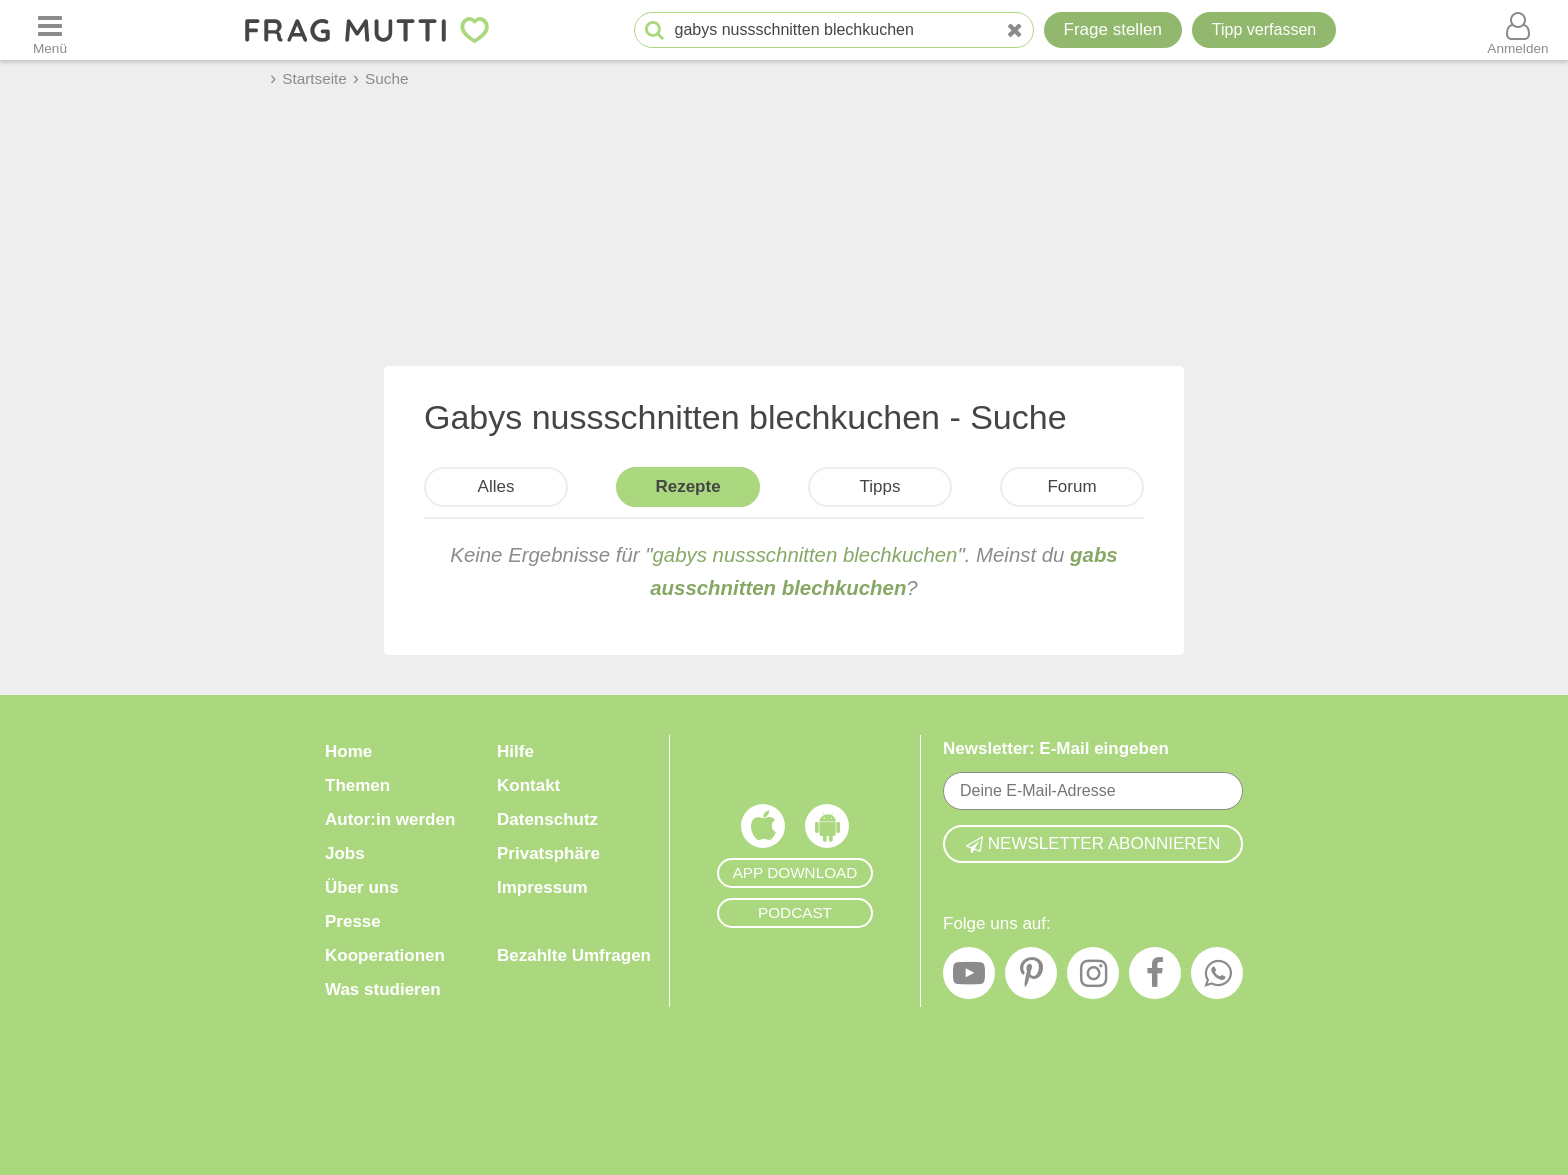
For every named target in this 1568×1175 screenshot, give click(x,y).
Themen (357, 785)
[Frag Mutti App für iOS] (763, 831)
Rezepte (687, 486)
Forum (1071, 486)
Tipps (880, 486)
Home (348, 751)
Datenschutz (547, 819)
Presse (353, 921)
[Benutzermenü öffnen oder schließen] (1518, 30)
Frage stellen (1113, 29)
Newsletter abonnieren (1093, 843)
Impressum (542, 887)
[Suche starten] (654, 30)
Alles (496, 486)
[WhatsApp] (1217, 978)
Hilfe (515, 751)
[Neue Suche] (1015, 30)
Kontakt (528, 785)
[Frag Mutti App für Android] (827, 831)
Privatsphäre (548, 853)
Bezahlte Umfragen (574, 955)
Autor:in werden (390, 819)
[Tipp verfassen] (1264, 30)
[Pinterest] (1031, 978)
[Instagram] (1093, 978)
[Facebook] (1155, 978)
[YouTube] (969, 978)
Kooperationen (385, 955)
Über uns (362, 887)
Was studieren (383, 989)
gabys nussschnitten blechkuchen (805, 555)
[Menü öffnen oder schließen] (50, 30)
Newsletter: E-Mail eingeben (1056, 748)
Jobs (345, 853)
